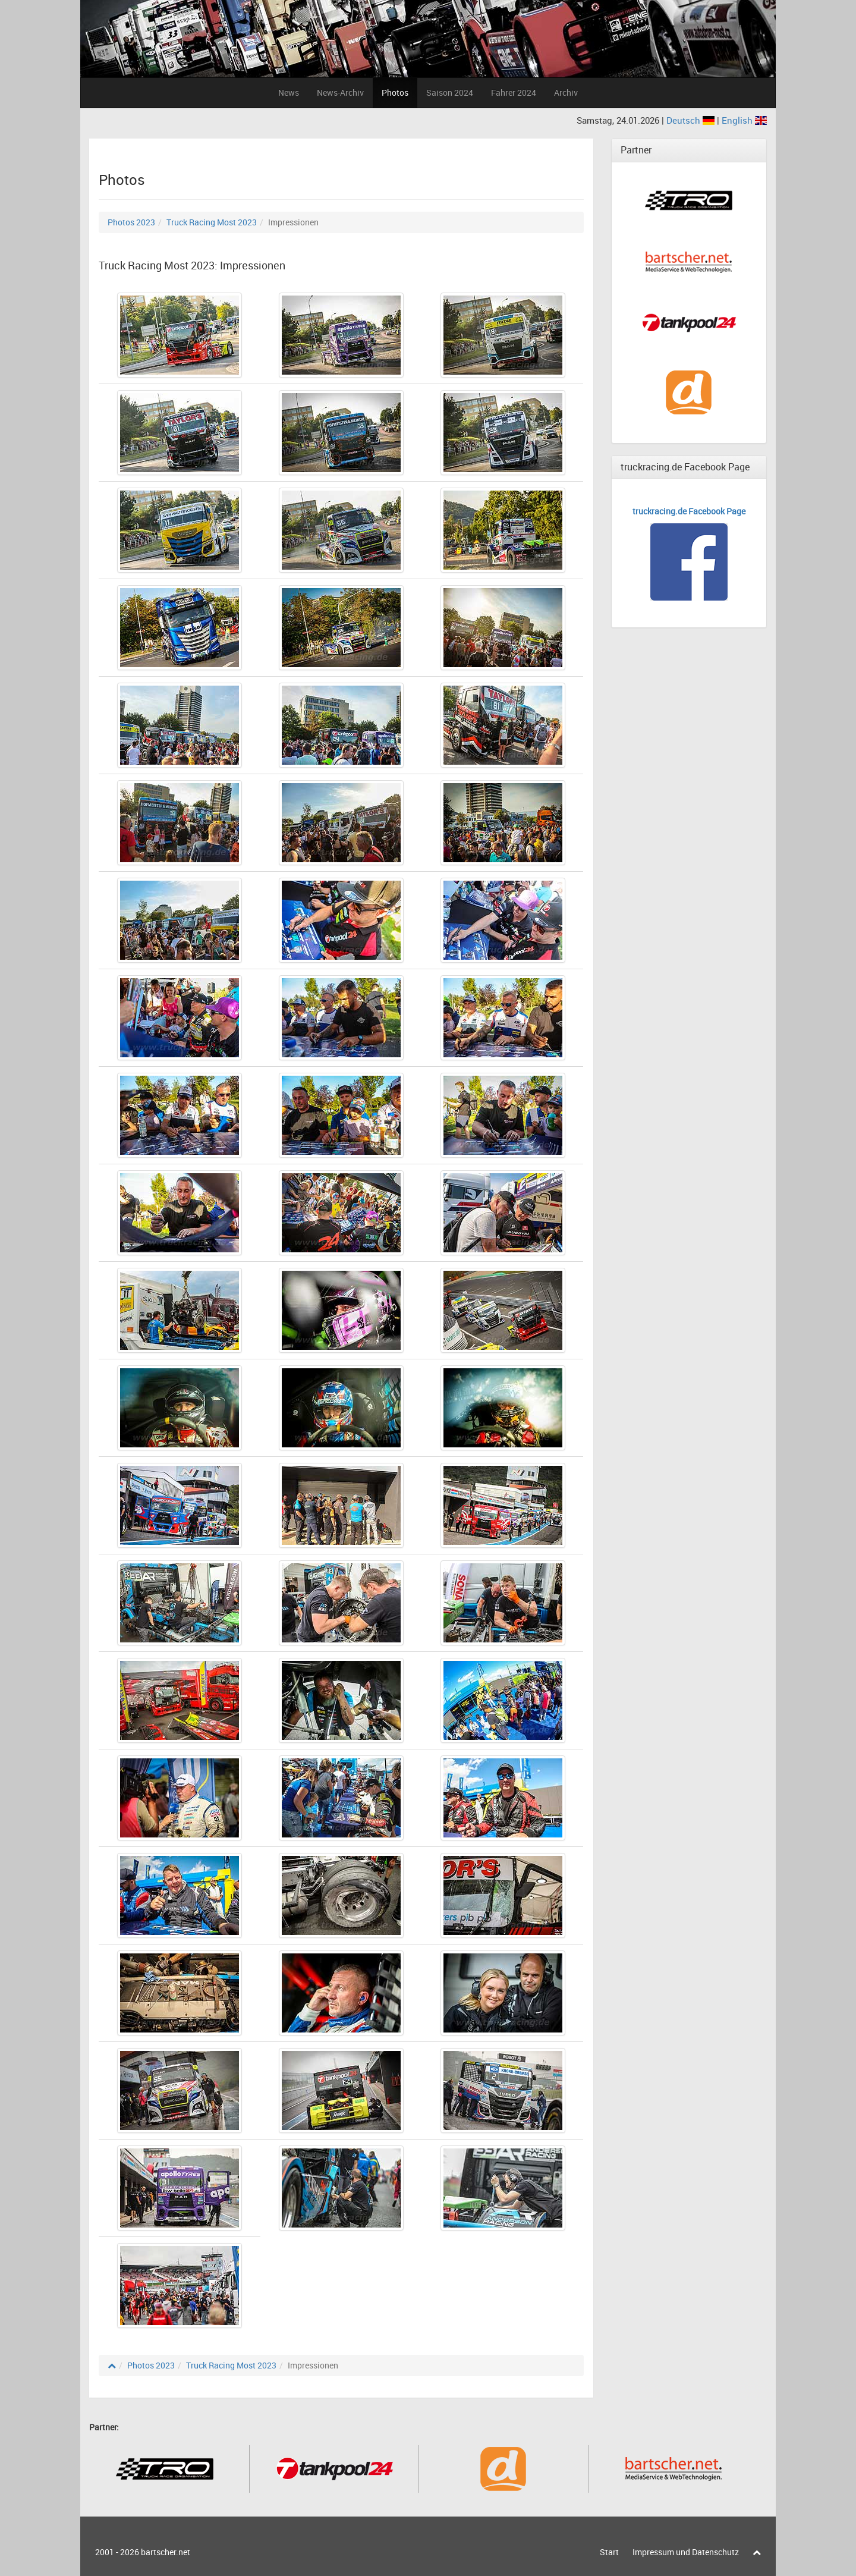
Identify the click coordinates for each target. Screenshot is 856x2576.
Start (609, 2552)
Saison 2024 (449, 92)
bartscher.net (165, 2552)
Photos (395, 92)
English (744, 120)
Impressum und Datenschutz (685, 2552)
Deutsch (691, 120)
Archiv (566, 92)
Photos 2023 (131, 222)
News (288, 92)
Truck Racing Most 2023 (211, 222)
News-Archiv (340, 92)
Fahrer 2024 (513, 92)
